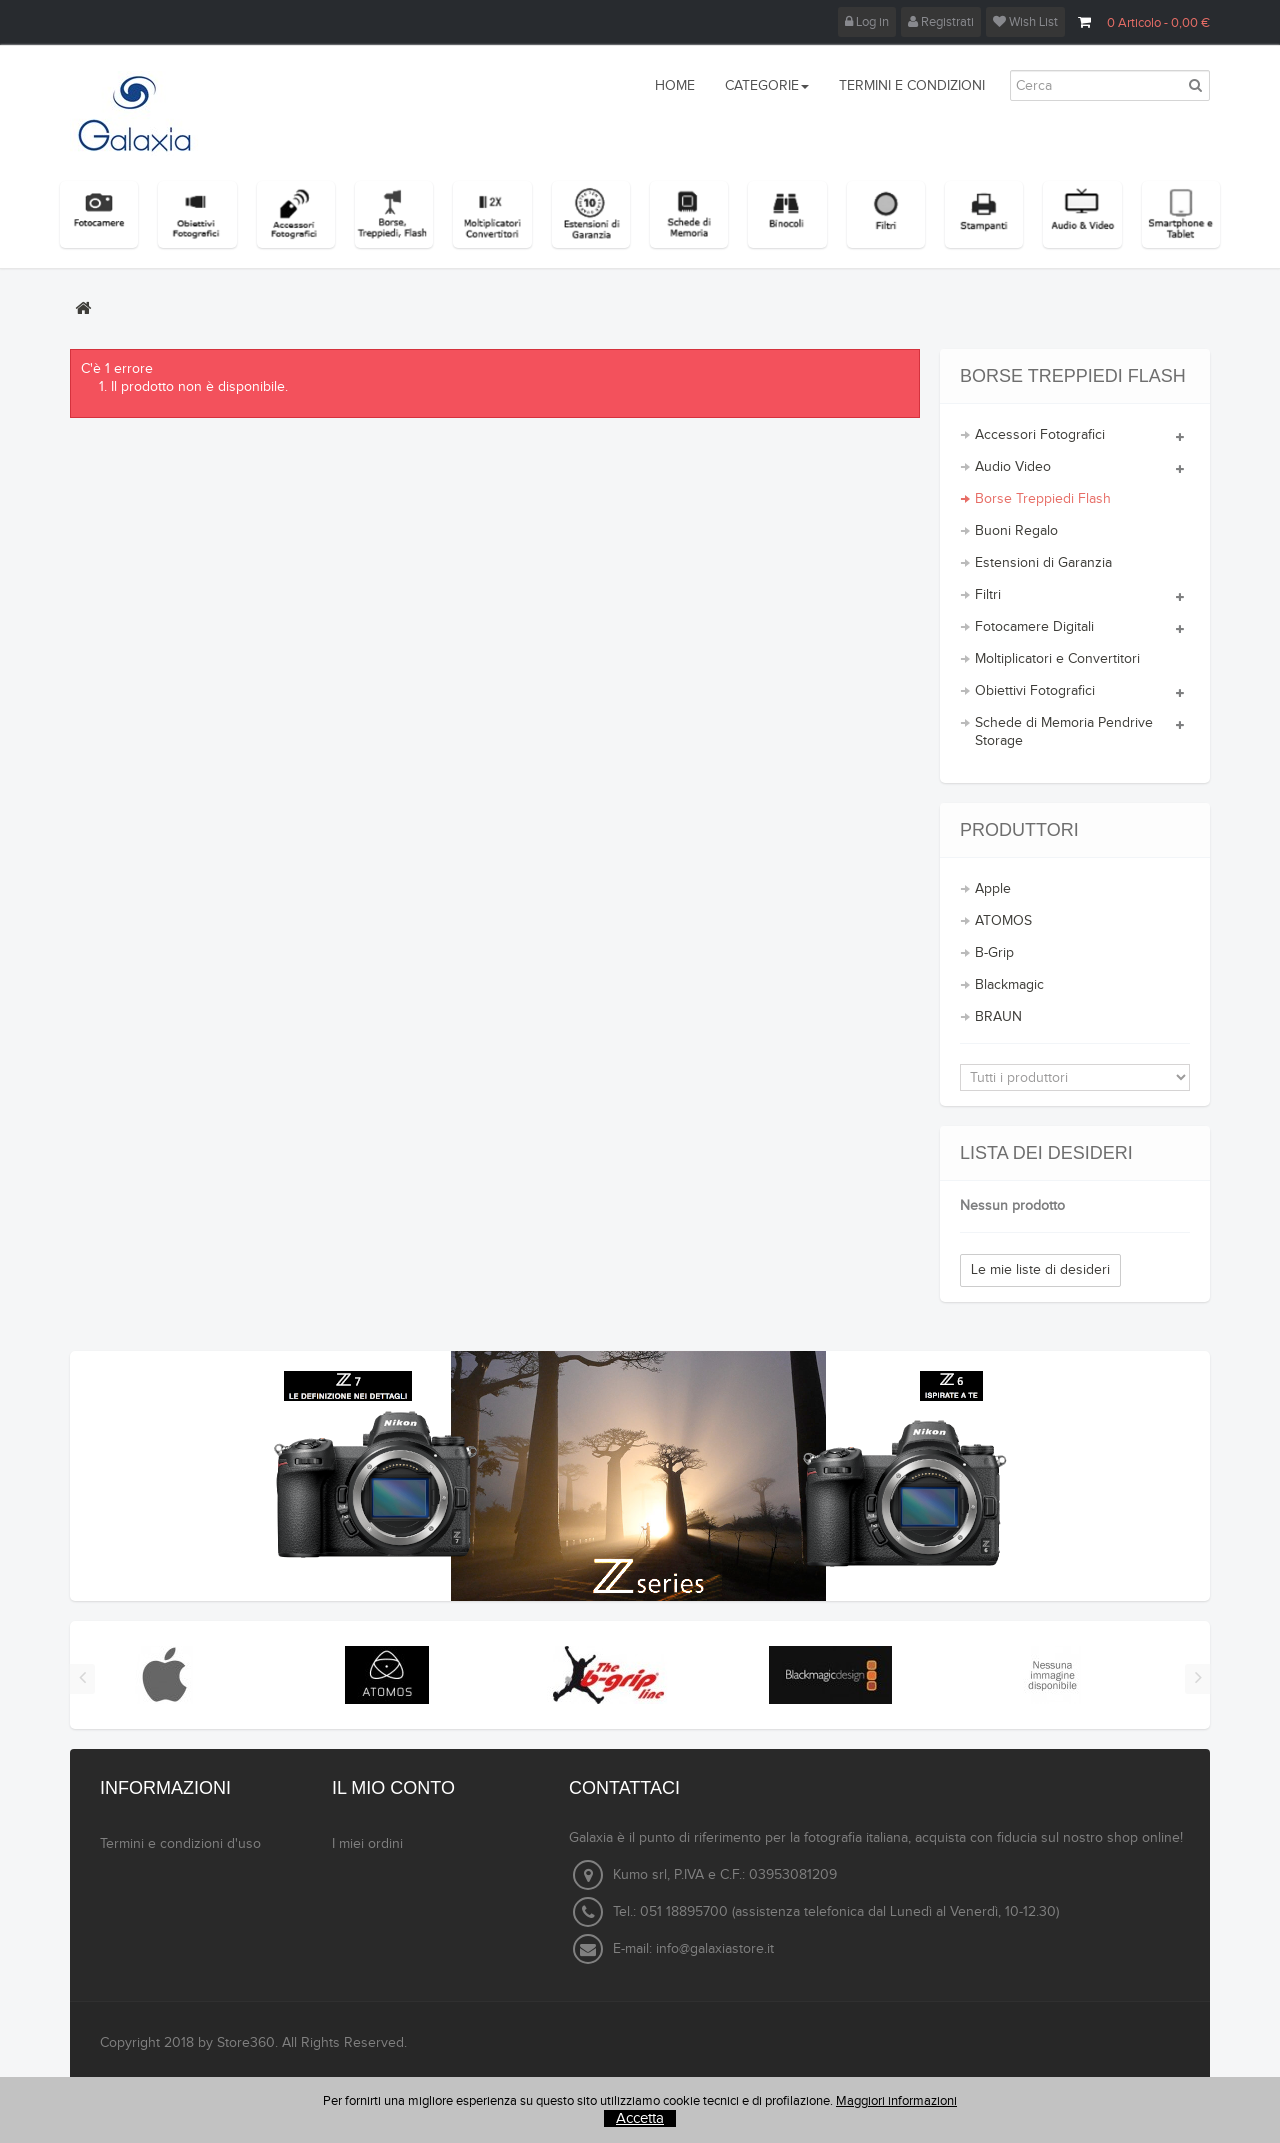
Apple (993, 889)
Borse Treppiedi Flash (1043, 499)
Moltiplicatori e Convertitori (1057, 659)
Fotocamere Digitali (1034, 627)
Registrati (941, 22)
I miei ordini (367, 1844)
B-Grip (994, 953)
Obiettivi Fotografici (1035, 691)
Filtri (988, 595)
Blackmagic (1009, 985)
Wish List (1025, 22)
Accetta (640, 2118)
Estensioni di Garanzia (1043, 563)
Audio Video (1013, 467)
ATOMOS (1003, 921)
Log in (867, 22)
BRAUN (998, 1017)
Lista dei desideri (1046, 1153)
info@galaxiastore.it (715, 1949)
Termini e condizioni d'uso (180, 1844)
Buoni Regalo (1016, 531)
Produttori (1019, 830)
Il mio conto (393, 1788)
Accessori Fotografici (1040, 435)
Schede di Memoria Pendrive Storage (1064, 732)
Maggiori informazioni (896, 2101)
